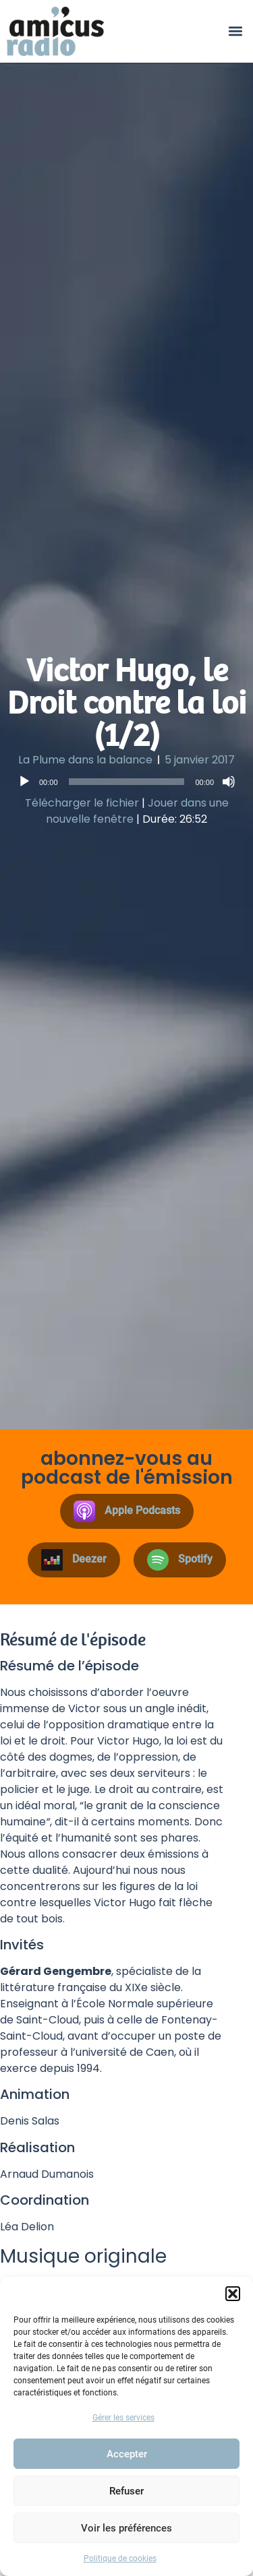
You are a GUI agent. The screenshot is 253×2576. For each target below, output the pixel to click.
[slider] (127, 781)
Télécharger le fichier (82, 803)
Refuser (126, 2491)
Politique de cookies (120, 2558)
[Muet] (228, 781)
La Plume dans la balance (85, 759)
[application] (126, 781)
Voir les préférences (126, 2528)
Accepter (127, 2454)
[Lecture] (24, 781)
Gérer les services (123, 2417)
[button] (233, 2293)
